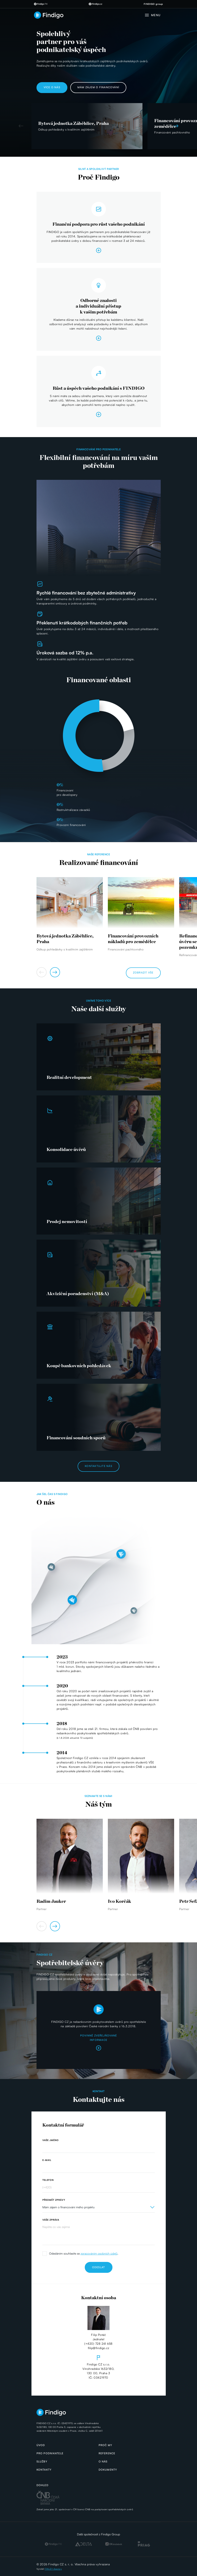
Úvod (41, 2445)
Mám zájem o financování (98, 87)
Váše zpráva (50, 2219)
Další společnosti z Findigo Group (98, 2534)
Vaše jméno (50, 2140)
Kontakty (44, 2469)
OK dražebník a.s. (113, 2543)
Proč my (105, 2445)
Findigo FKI (53, 2543)
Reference (107, 2453)
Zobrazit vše (143, 972)
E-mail (47, 2160)
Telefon (48, 2180)
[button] (21, 126)
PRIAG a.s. (144, 2543)
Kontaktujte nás (98, 1466)
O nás (103, 2461)
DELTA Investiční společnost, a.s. (83, 2543)
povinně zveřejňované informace (98, 2037)
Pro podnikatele (50, 2453)
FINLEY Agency (53, 2568)
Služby (42, 2461)
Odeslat (98, 2267)
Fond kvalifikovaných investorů (40, 4)
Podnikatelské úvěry (95, 4)
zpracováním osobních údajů (99, 2253)
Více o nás (52, 87)
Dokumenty (108, 2469)
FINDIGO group (153, 4)
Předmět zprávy (53, 2199)
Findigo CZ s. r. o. (48, 15)
